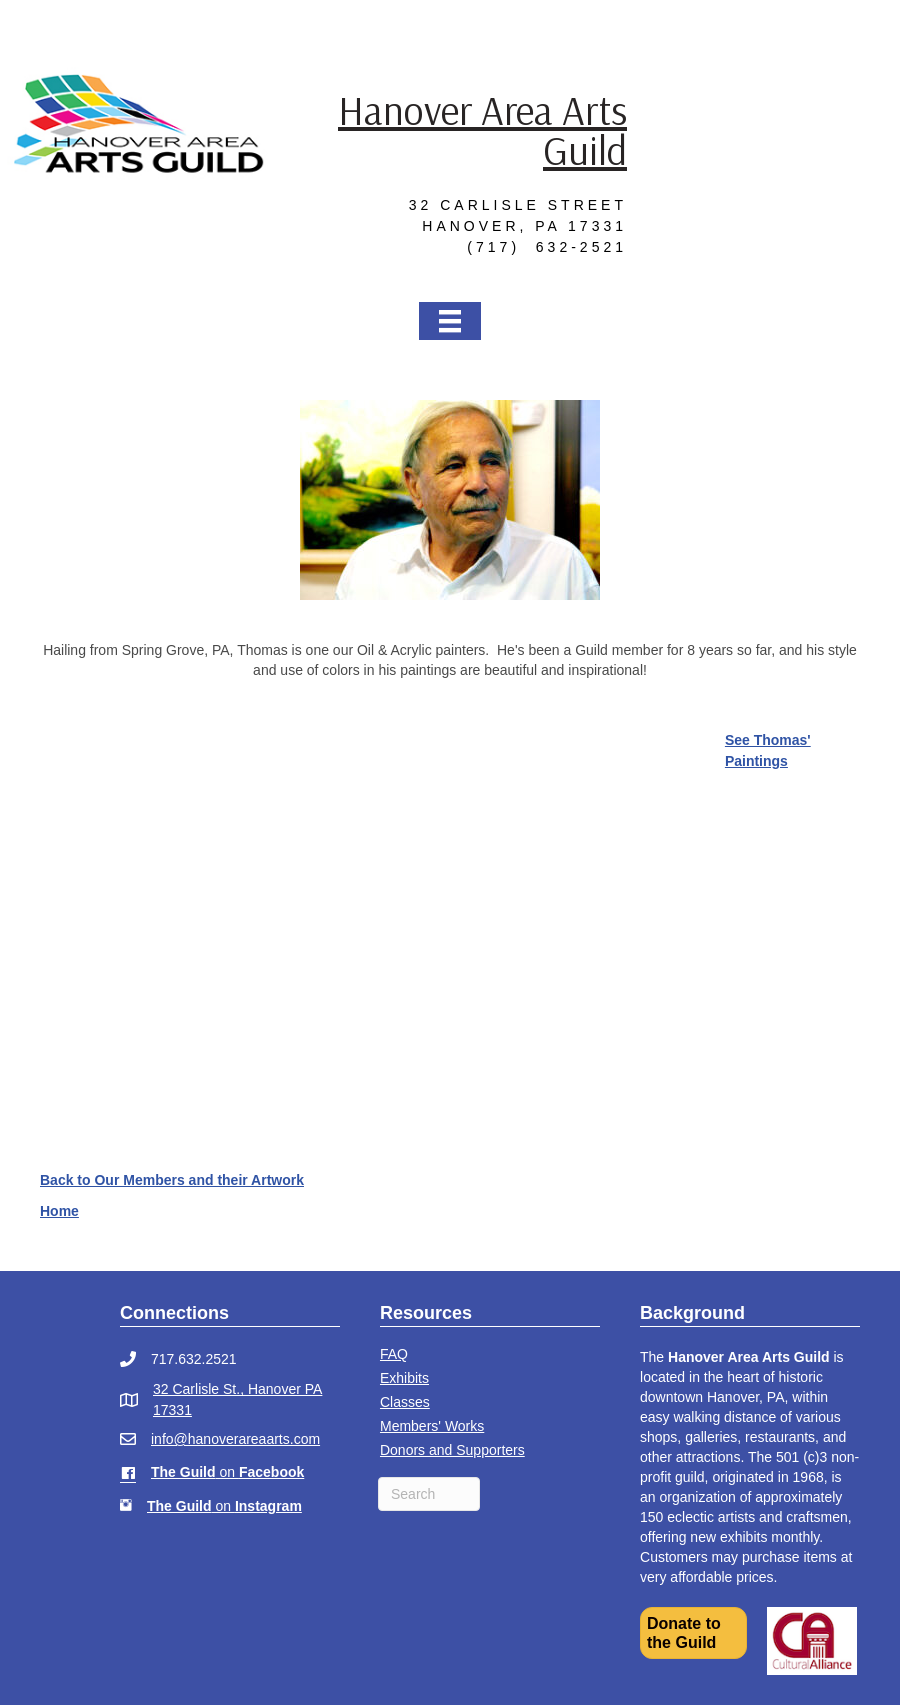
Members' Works (432, 1426)
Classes (405, 1402)
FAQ (394, 1354)
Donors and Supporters (452, 1450)
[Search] (429, 1494)
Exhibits (404, 1378)
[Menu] (450, 320)
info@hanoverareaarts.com (235, 1439)
